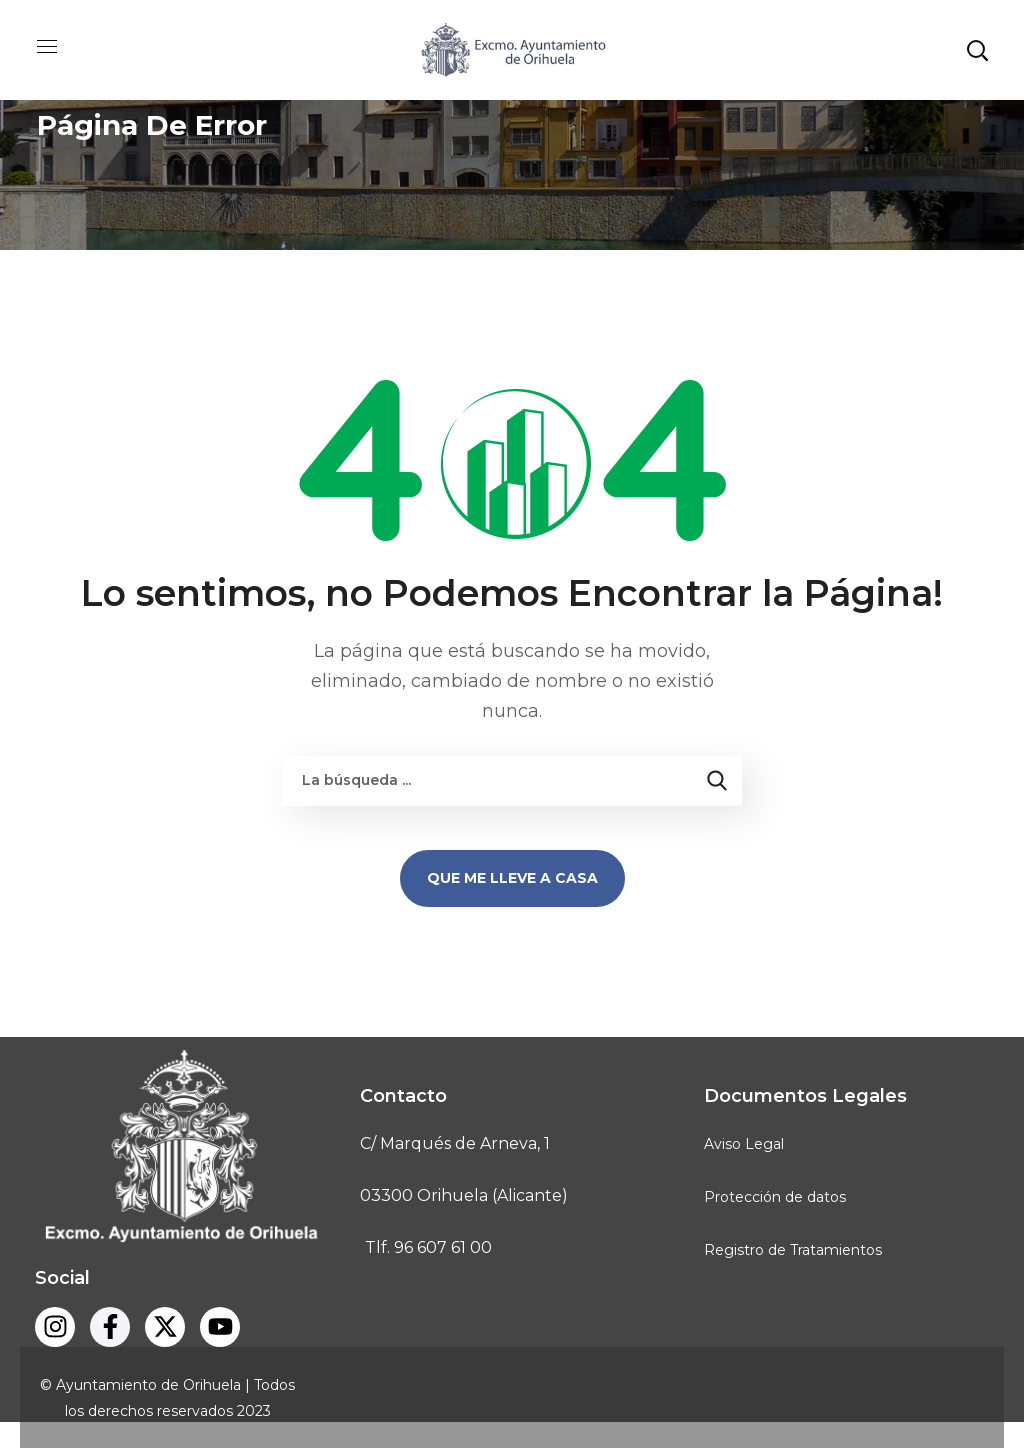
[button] (977, 50)
